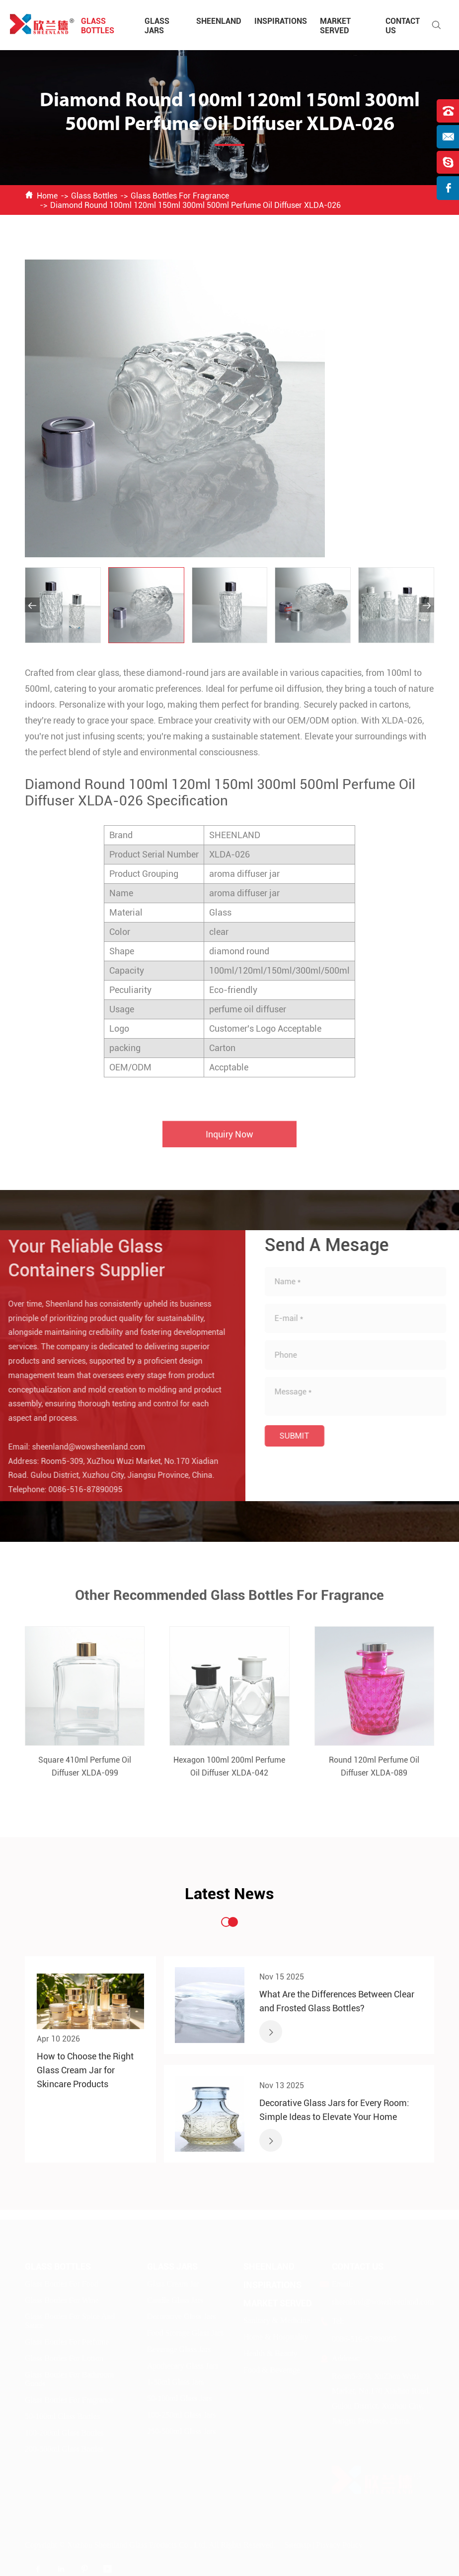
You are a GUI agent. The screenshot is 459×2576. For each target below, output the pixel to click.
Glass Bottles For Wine (62, 2299)
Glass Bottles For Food (61, 2283)
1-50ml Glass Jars (175, 2381)
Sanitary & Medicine (276, 2319)
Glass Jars (157, 25)
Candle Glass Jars (175, 2299)
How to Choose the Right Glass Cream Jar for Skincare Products (85, 2070)
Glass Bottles (97, 25)
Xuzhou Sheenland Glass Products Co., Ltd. (137, 2544)
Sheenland (218, 21)
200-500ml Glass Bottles (64, 2448)
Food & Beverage (271, 2369)
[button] (32, 604)
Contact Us (357, 2265)
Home (47, 195)
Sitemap (297, 2544)
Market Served (335, 25)
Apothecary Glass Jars (182, 2365)
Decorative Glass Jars (181, 2316)
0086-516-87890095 (78, 1489)
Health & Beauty (270, 2352)
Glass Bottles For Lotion (64, 2357)
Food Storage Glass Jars (185, 2332)
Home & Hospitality (275, 2336)
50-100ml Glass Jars (179, 2397)
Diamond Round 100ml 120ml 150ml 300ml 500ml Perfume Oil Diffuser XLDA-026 (195, 205)
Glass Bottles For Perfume (67, 2341)
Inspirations (280, 21)
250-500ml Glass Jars (181, 2430)
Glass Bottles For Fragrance (180, 195)
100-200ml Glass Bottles (64, 2432)
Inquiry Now (229, 1140)
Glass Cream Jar (173, 2283)
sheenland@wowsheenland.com (81, 1447)
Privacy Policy (339, 2544)
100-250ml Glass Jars (181, 2414)
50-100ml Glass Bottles (62, 2415)
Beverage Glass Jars (179, 2348)
